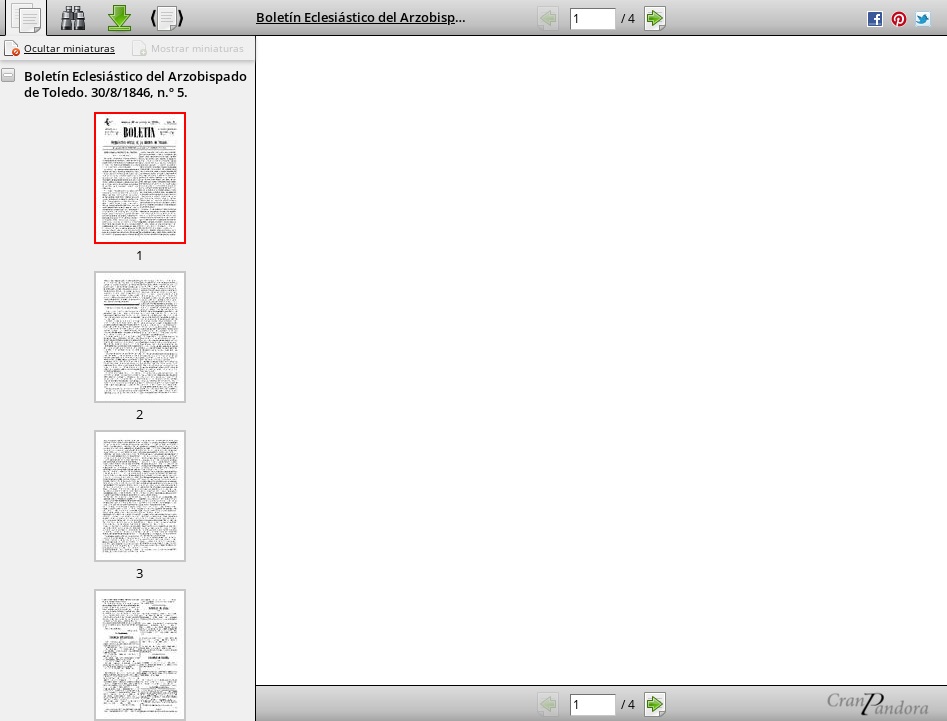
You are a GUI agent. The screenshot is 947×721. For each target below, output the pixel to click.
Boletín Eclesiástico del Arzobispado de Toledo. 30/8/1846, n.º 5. (451, 17)
